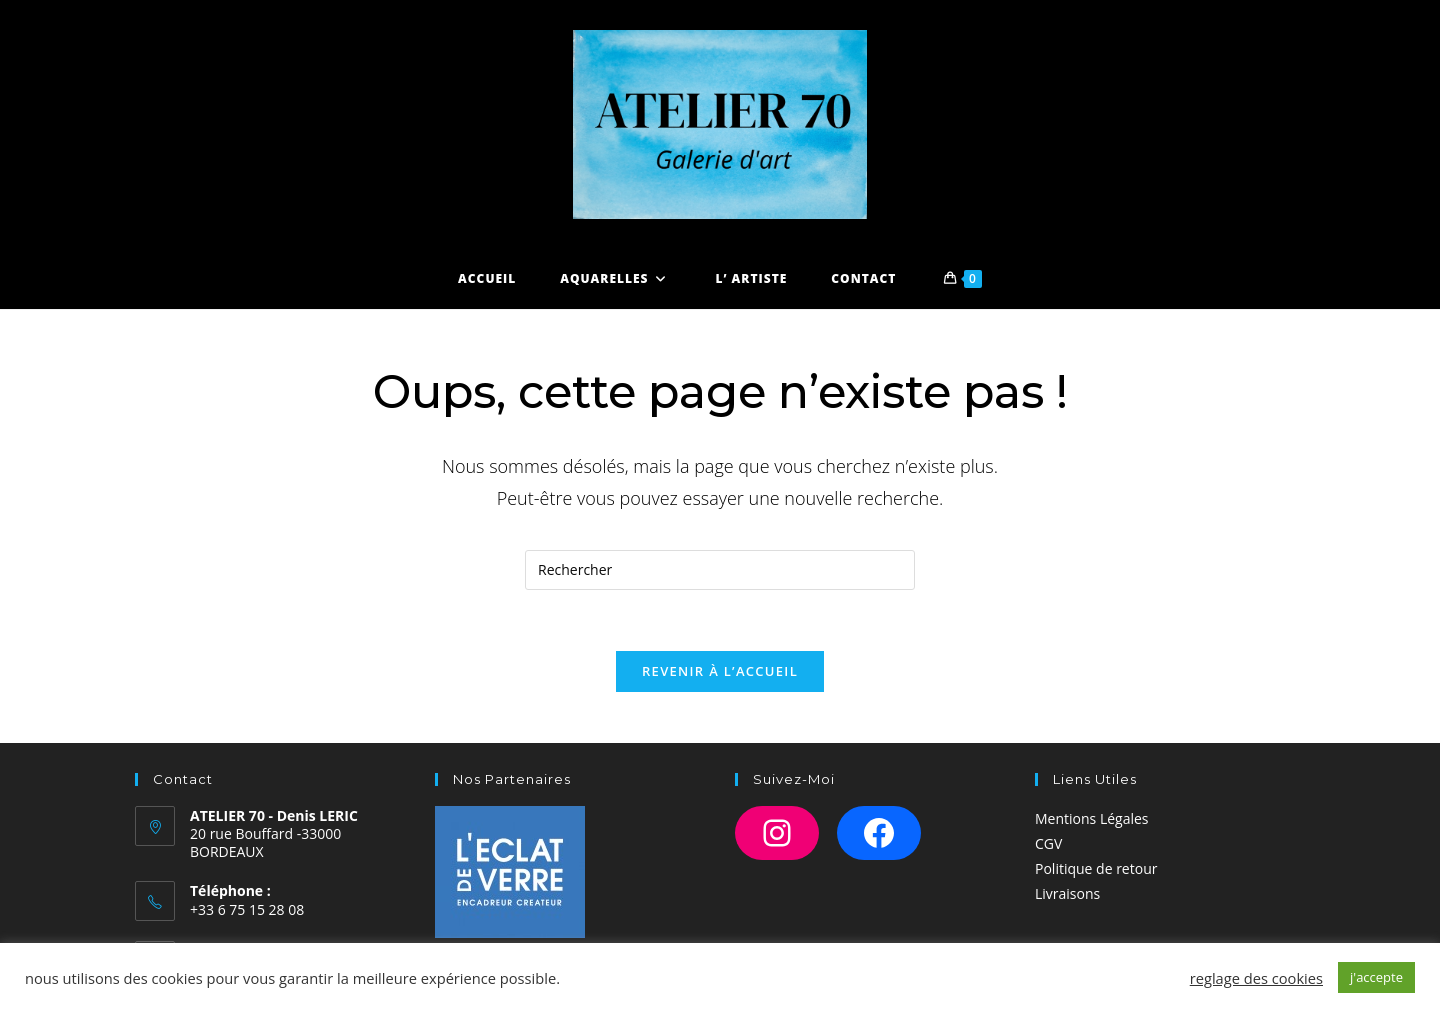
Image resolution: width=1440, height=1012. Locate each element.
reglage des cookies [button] (1256, 978)
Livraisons (1067, 893)
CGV (1048, 843)
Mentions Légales (1092, 818)
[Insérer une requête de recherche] (720, 570)
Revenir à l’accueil (720, 671)
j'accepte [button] (1376, 977)
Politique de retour (1096, 868)
